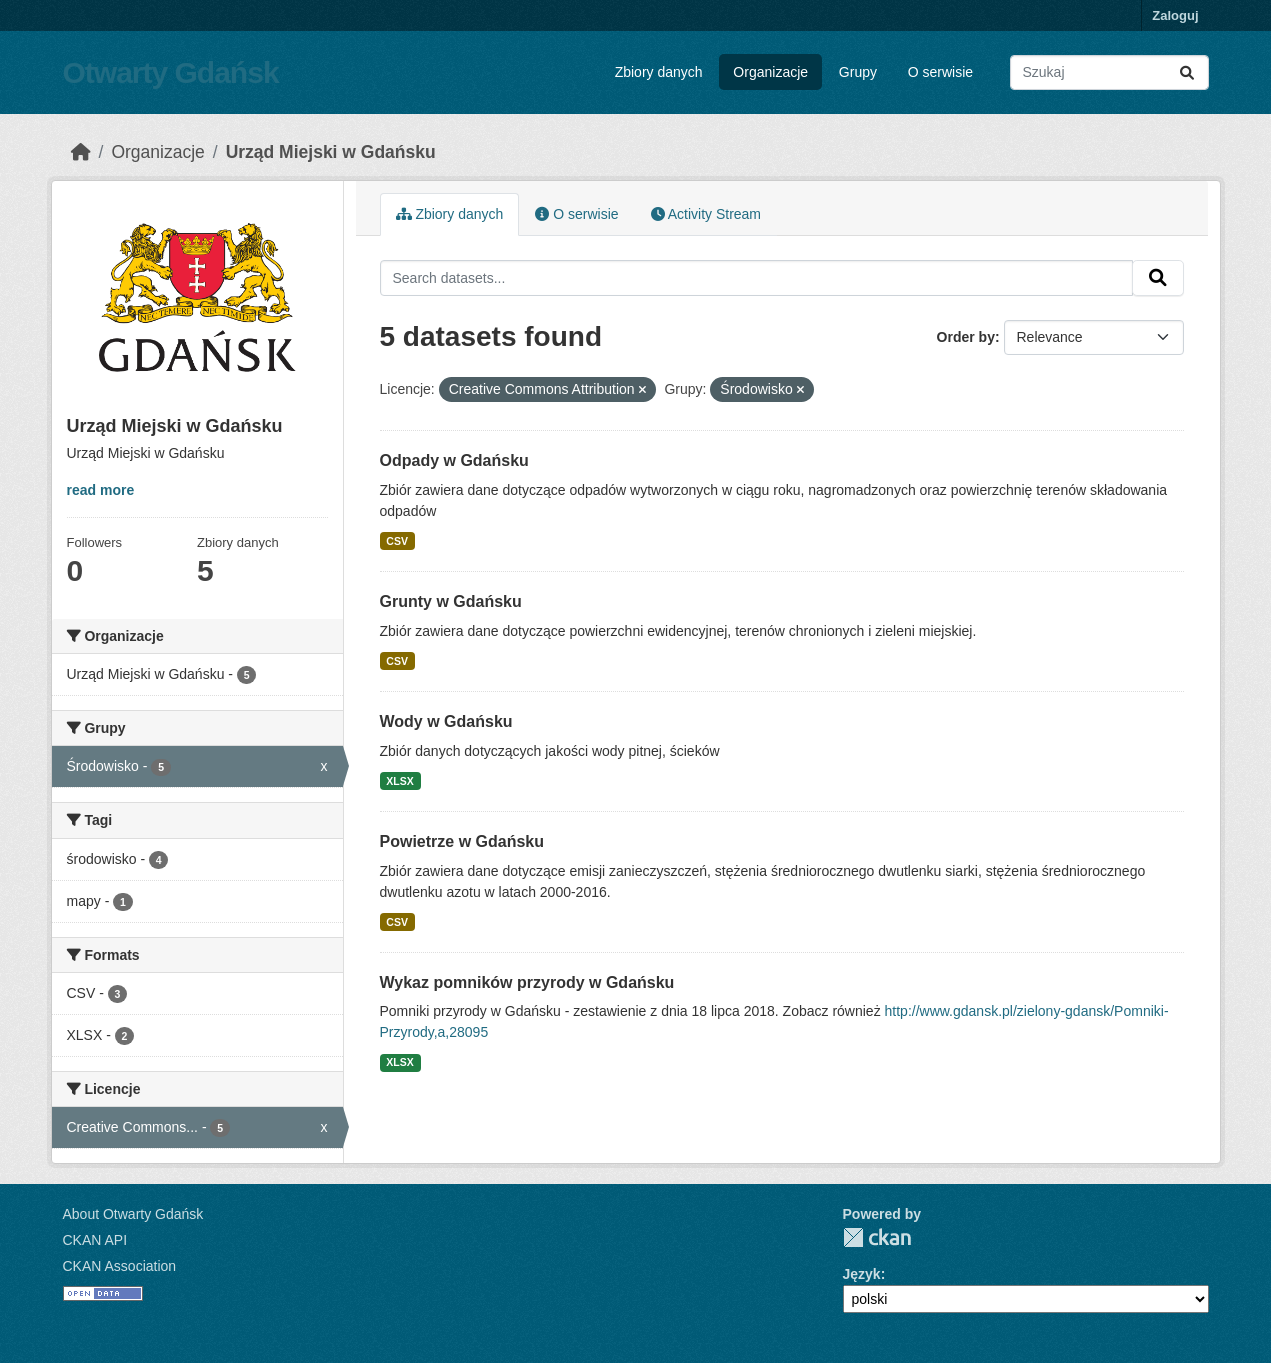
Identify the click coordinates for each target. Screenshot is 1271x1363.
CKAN (877, 1237)
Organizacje (770, 72)
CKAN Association (120, 1266)
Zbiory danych (659, 72)
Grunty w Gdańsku (451, 601)
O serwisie (940, 72)
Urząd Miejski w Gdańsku (331, 152)
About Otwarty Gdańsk (133, 1214)
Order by (966, 337)
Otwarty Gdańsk (171, 72)
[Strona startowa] (81, 152)
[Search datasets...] (1109, 72)
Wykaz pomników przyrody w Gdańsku (527, 982)
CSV (397, 541)
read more (101, 490)
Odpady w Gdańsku (454, 460)
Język (862, 1274)
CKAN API (95, 1240)
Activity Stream (706, 214)
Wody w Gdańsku (446, 721)
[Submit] (1187, 72)
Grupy (858, 72)
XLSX (399, 781)
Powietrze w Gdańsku (462, 841)
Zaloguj (1175, 15)
